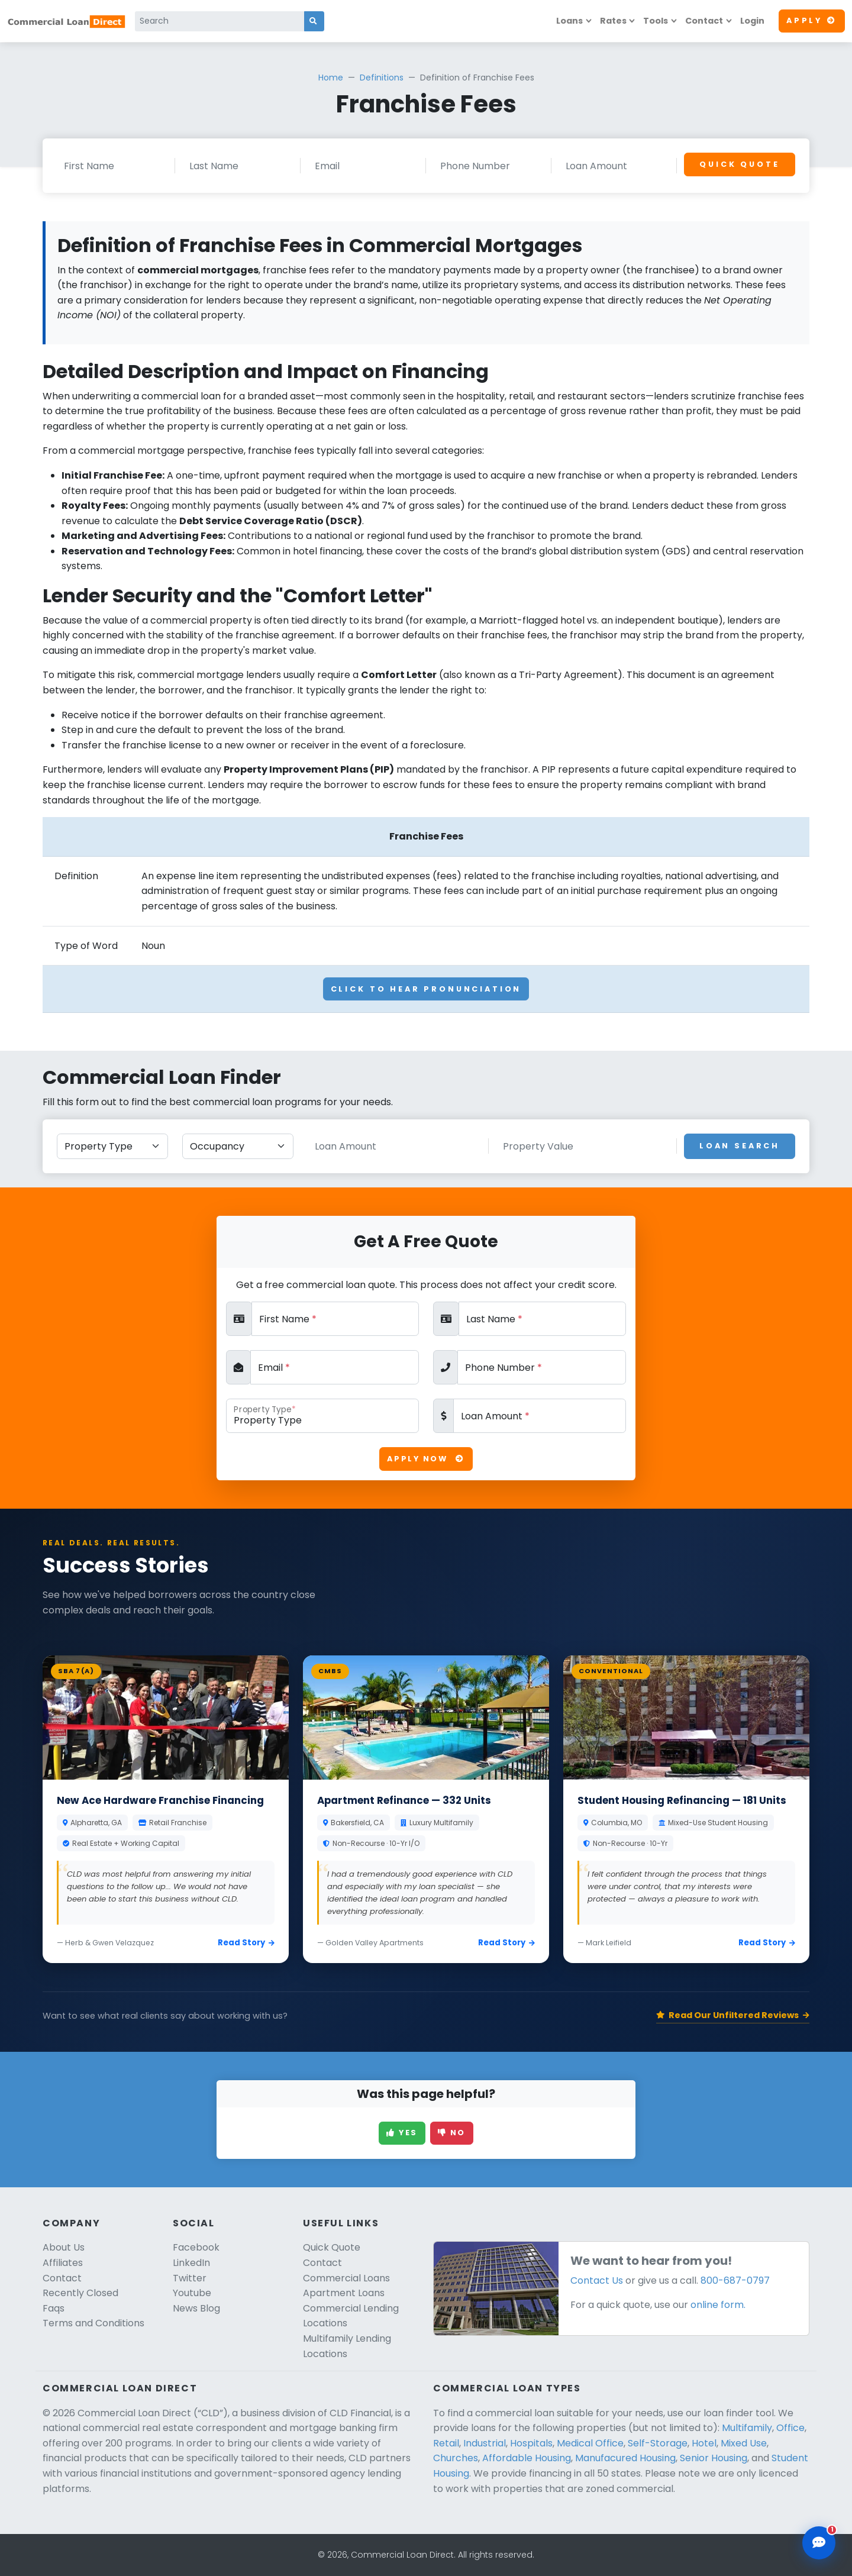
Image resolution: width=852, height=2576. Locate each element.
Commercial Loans (346, 2278)
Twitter (189, 2278)
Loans (569, 21)
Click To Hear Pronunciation (426, 989)
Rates (613, 21)
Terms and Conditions (93, 2323)
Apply (811, 20)
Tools (655, 21)
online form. (718, 2305)
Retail (446, 2443)
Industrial (484, 2443)
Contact (704, 21)
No (452, 2133)
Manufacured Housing (625, 2458)
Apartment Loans (344, 2293)
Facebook (196, 2247)
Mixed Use (744, 2443)
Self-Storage (658, 2443)
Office (790, 2428)
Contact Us (596, 2280)
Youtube (192, 2293)
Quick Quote (739, 164)
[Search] (220, 21)
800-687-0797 (735, 2280)
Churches (455, 2458)
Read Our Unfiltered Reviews (732, 2015)
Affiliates (63, 2263)
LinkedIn (191, 2263)
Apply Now (425, 1459)
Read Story (246, 1942)
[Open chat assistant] (818, 2542)
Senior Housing (713, 2458)
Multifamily (747, 2428)
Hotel (704, 2443)
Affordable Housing (526, 2458)
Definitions (382, 77)
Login (752, 21)
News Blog (196, 2308)
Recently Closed (80, 2293)
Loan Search (739, 1146)
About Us (64, 2247)
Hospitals (531, 2443)
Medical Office (590, 2443)
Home (330, 77)
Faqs (53, 2308)
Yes (402, 2133)
